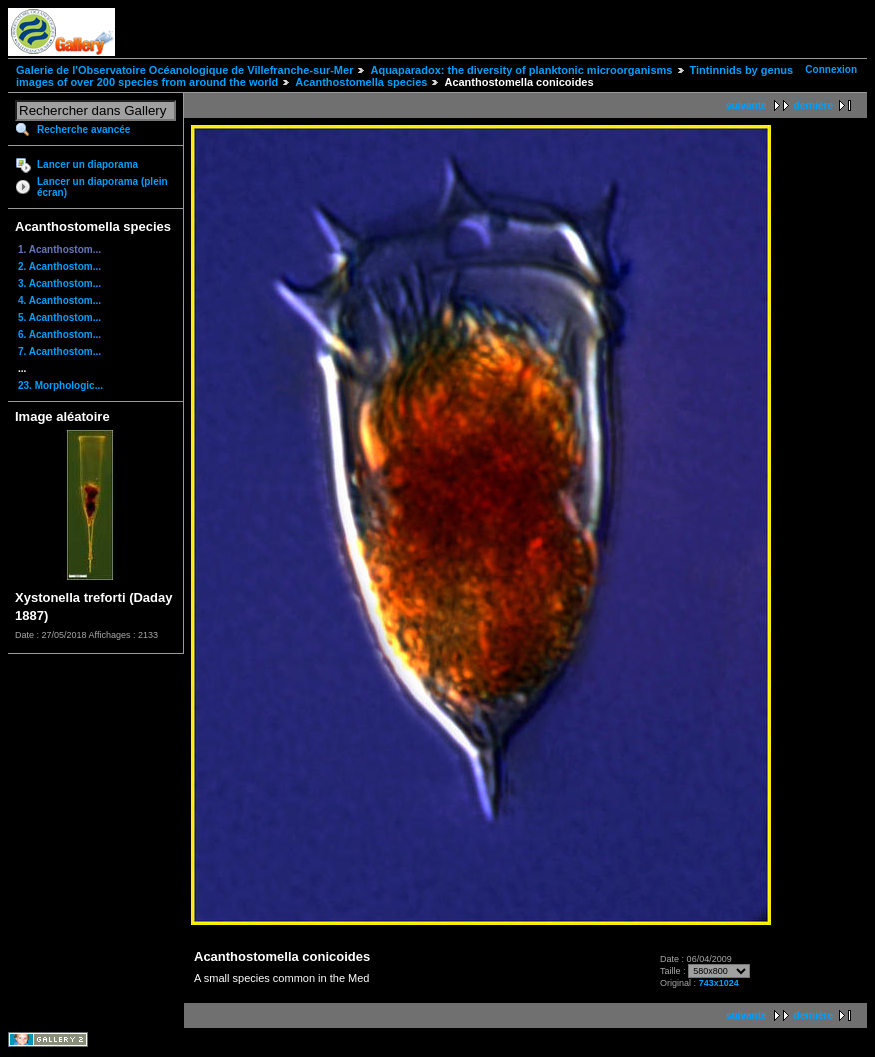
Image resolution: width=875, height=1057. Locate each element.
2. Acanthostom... (59, 266)
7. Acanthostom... (59, 351)
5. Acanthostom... (59, 317)
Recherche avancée (83, 129)
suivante (746, 105)
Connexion (831, 69)
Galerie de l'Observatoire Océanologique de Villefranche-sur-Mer (184, 70)
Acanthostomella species (361, 82)
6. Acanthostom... (59, 334)
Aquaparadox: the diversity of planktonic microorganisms (521, 70)
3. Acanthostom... (59, 283)
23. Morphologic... (60, 385)
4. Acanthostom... (59, 300)
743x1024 (719, 983)
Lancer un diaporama (87, 164)
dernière (813, 105)
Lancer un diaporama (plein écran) (102, 187)
